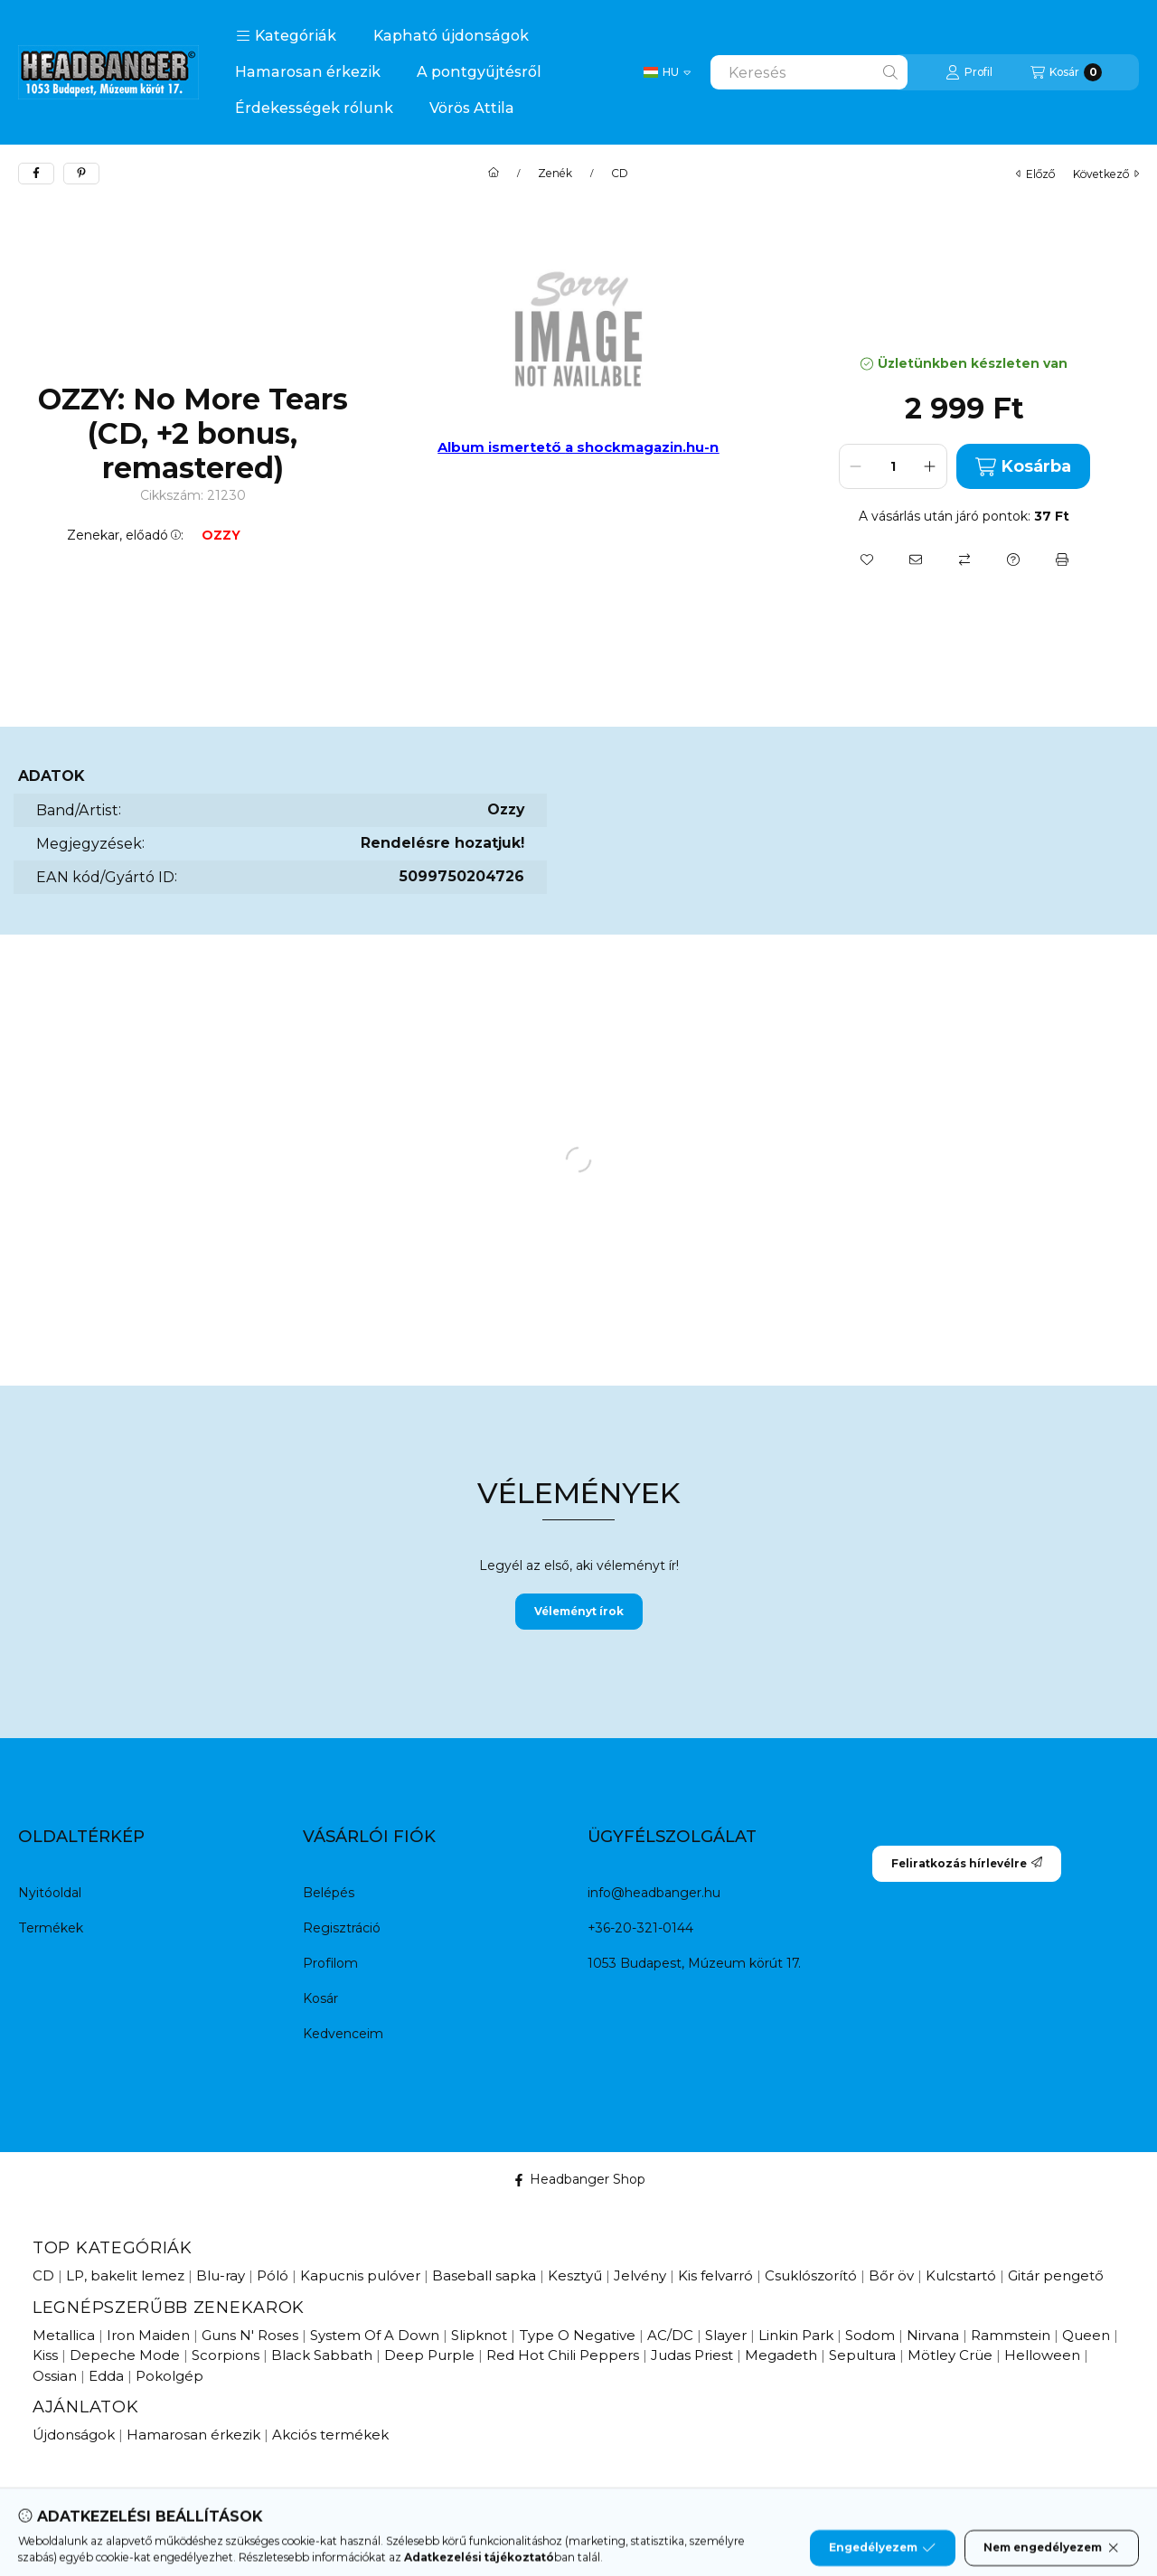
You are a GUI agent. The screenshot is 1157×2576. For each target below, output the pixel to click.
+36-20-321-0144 (640, 1928)
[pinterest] (81, 173)
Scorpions (225, 2355)
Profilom (330, 1963)
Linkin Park (795, 2335)
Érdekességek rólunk (314, 108)
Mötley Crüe (950, 2355)
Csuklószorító (811, 2275)
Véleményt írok (579, 1611)
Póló (272, 2275)
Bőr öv (891, 2275)
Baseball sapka (484, 2275)
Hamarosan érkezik (308, 71)
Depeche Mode (125, 2355)
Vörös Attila (471, 108)
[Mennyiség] (893, 466)
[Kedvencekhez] (866, 559)
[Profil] (969, 72)
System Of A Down (374, 2335)
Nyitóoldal (49, 1893)
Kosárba (1023, 466)
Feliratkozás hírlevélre (966, 1863)
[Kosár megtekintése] (1066, 72)
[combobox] (809, 72)
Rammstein (1010, 2335)
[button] (286, 36)
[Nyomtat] (1062, 559)
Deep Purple (429, 2355)
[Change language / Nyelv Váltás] (667, 72)
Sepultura (862, 2355)
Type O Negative (577, 2335)
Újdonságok (74, 2434)
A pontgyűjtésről (479, 71)
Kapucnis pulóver (360, 2275)
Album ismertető (501, 447)
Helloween (1042, 2355)
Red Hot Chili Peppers (562, 2355)
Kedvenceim (343, 2034)
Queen (1086, 2335)
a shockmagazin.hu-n (642, 447)
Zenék (555, 173)
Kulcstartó (961, 2275)
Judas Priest (692, 2355)
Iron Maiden (148, 2335)
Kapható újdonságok (451, 35)
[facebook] (36, 173)
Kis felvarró (715, 2275)
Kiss (45, 2355)
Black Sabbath (321, 2355)
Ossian (55, 2375)
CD (619, 173)
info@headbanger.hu (654, 1893)
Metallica (64, 2335)
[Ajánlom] (915, 559)
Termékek (50, 1928)
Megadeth (781, 2355)
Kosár (320, 1998)
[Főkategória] (493, 173)
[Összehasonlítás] (964, 559)
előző (1035, 174)
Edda (106, 2375)
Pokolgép (169, 2375)
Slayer (726, 2335)
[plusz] (930, 466)
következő (1106, 174)
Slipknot (479, 2335)
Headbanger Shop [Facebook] (579, 2179)
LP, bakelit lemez (125, 2275)
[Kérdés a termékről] (1013, 559)
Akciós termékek (330, 2434)
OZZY (221, 535)
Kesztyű (575, 2275)
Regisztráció (342, 1928)
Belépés (328, 1893)
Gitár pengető (1056, 2275)
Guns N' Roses (250, 2335)
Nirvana (933, 2335)
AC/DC (670, 2335)
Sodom (870, 2335)
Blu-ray (220, 2275)
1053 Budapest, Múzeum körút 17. (694, 1963)
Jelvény (640, 2275)
